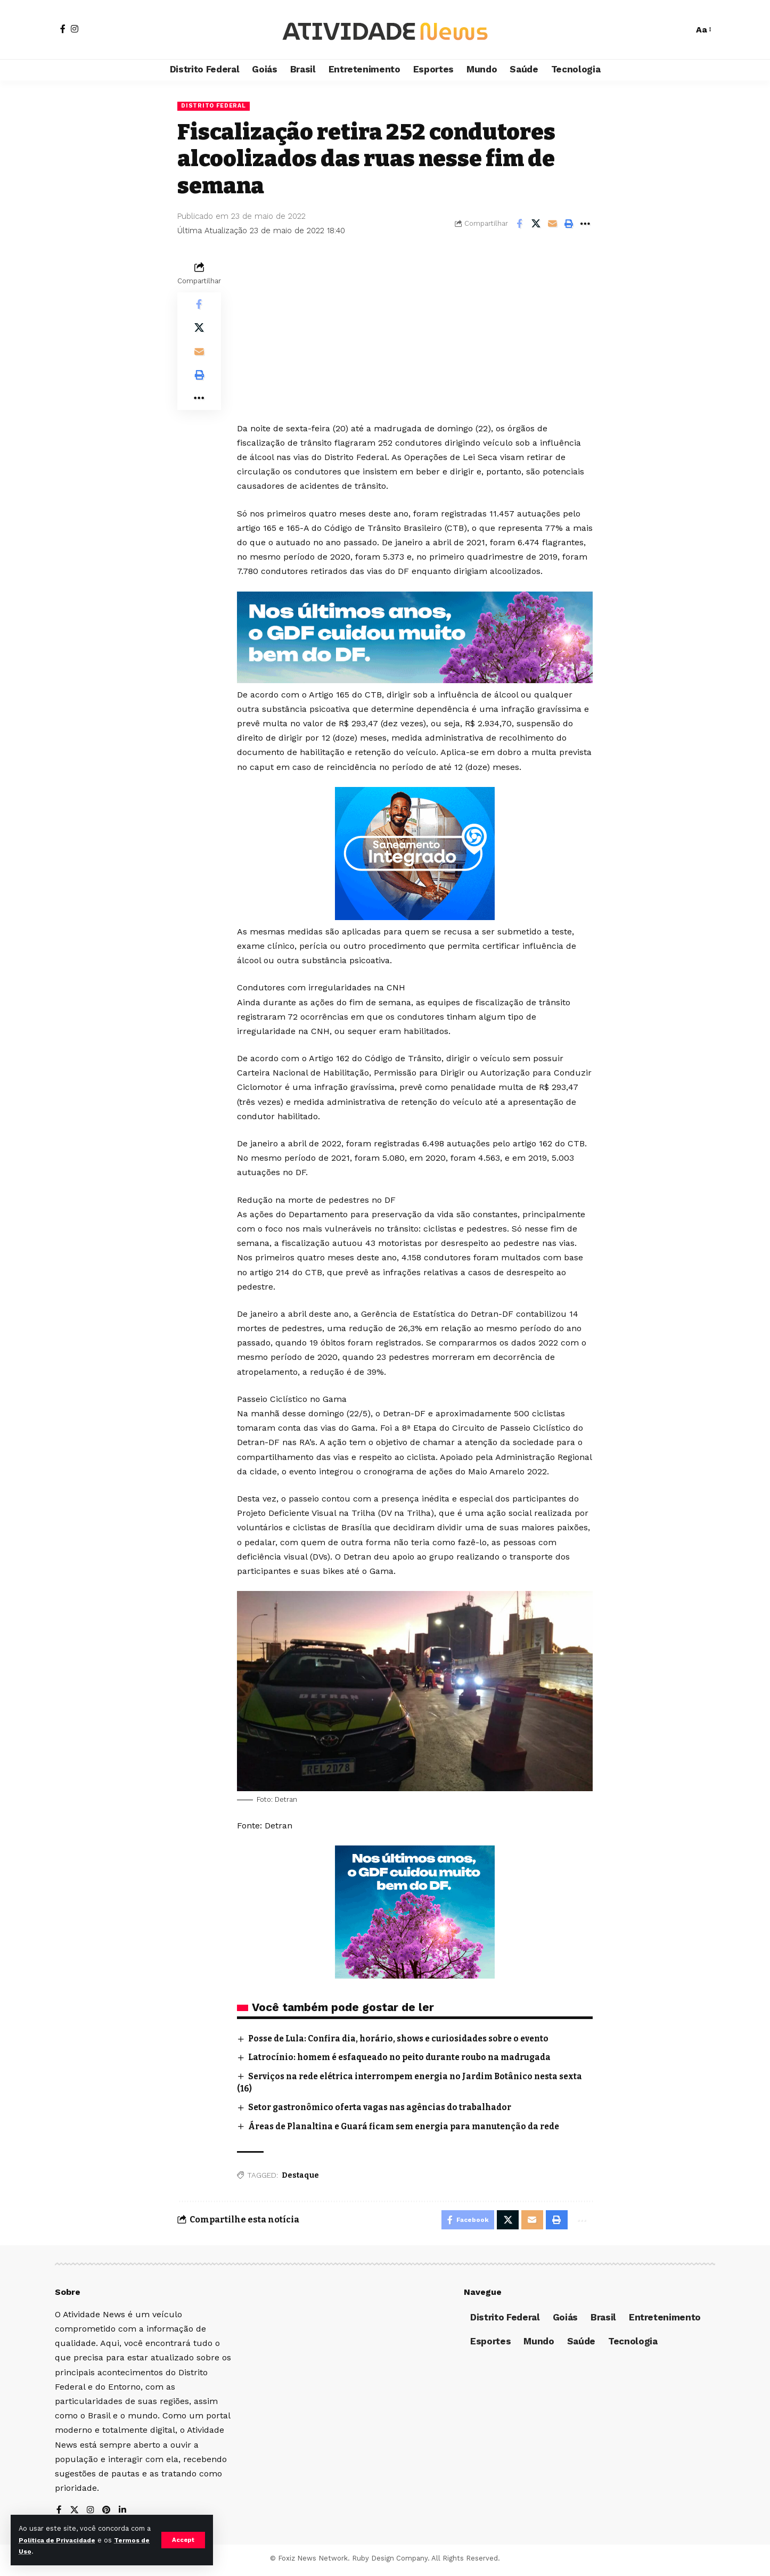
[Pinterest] (107, 2514)
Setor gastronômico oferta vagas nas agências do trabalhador (387, 2108)
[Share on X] (535, 224)
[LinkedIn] (124, 2514)
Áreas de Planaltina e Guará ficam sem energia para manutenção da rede (412, 2127)
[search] (680, 30)
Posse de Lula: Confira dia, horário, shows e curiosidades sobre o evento (407, 2039)
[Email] (552, 224)
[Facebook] (63, 28)
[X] (74, 2514)
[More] (585, 224)
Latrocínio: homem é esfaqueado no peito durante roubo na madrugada (408, 2058)
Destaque (300, 2176)
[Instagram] (74, 28)
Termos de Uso (46, 2551)
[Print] (568, 224)
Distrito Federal (216, 106)
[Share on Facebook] (519, 224)
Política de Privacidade (66, 2540)
